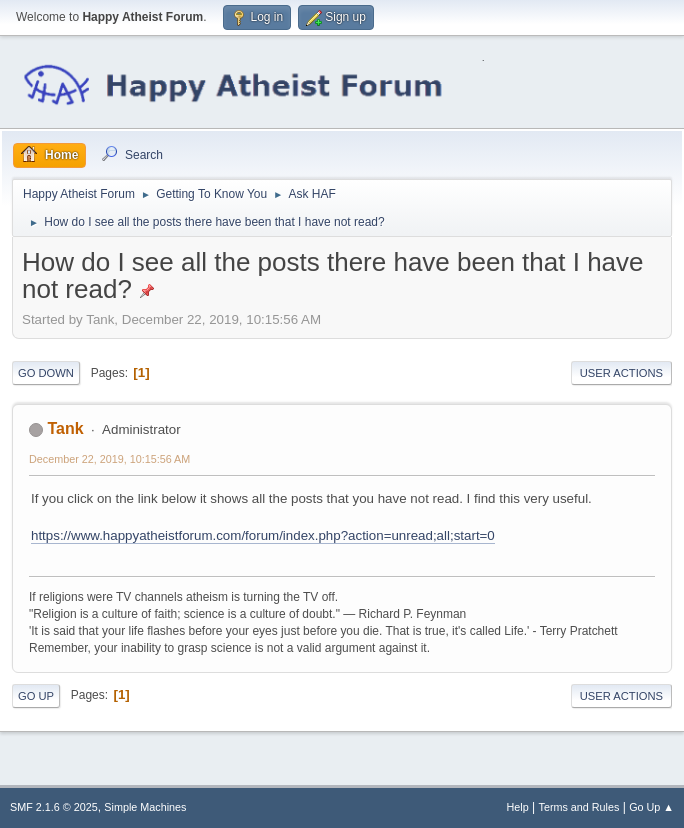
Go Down (46, 373)
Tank (65, 428)
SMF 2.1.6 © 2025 (54, 807)
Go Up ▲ (651, 807)
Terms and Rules (579, 807)
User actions (621, 373)
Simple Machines (145, 807)
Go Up (36, 696)
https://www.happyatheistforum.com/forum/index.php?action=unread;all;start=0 (263, 535)
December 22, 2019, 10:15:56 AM (109, 459)
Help (518, 807)
